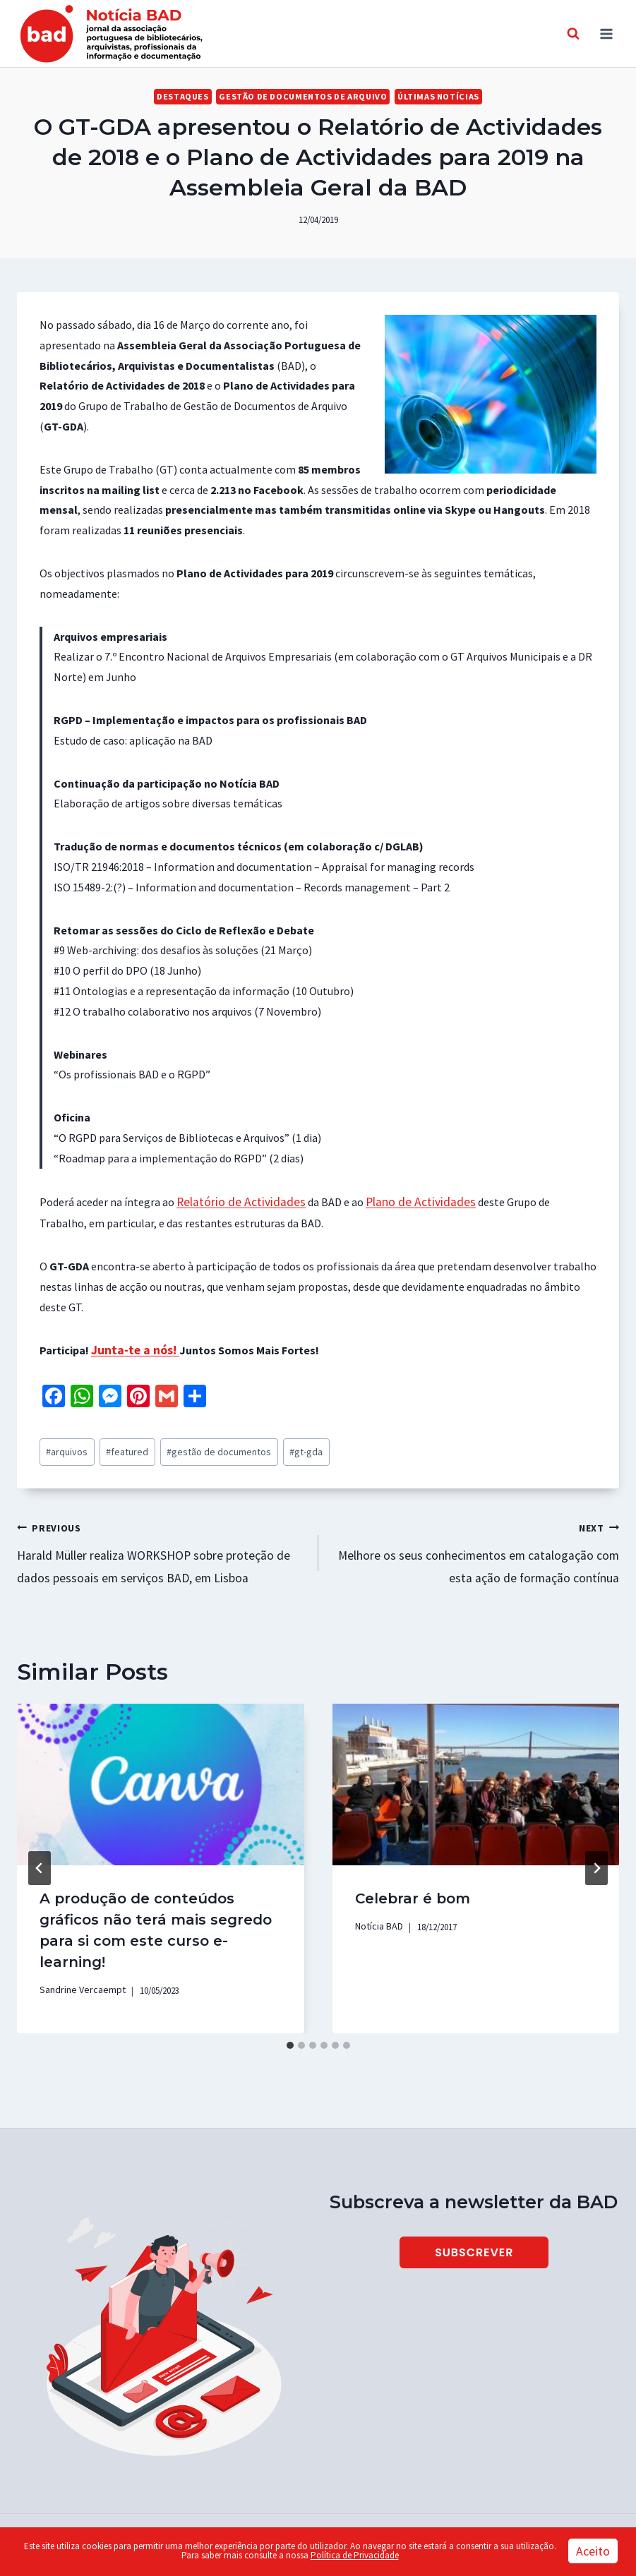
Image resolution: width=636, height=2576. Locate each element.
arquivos (64, 1446)
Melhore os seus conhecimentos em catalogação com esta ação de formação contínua (475, 1541)
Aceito (593, 2551)
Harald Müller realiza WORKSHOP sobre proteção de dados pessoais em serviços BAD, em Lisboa (162, 1541)
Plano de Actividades (402, 1201)
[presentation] (160, 1771)
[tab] (290, 2029)
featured (117, 1446)
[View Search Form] (573, 34)
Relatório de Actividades (234, 1201)
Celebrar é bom (412, 1885)
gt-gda (276, 1446)
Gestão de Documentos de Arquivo (303, 96)
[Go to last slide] (39, 1854)
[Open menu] (606, 33)
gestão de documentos (198, 1446)
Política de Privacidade (355, 2555)
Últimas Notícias (429, 96)
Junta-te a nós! (131, 1347)
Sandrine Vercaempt (78, 1975)
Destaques (192, 96)
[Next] (596, 1854)
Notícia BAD (377, 1912)
